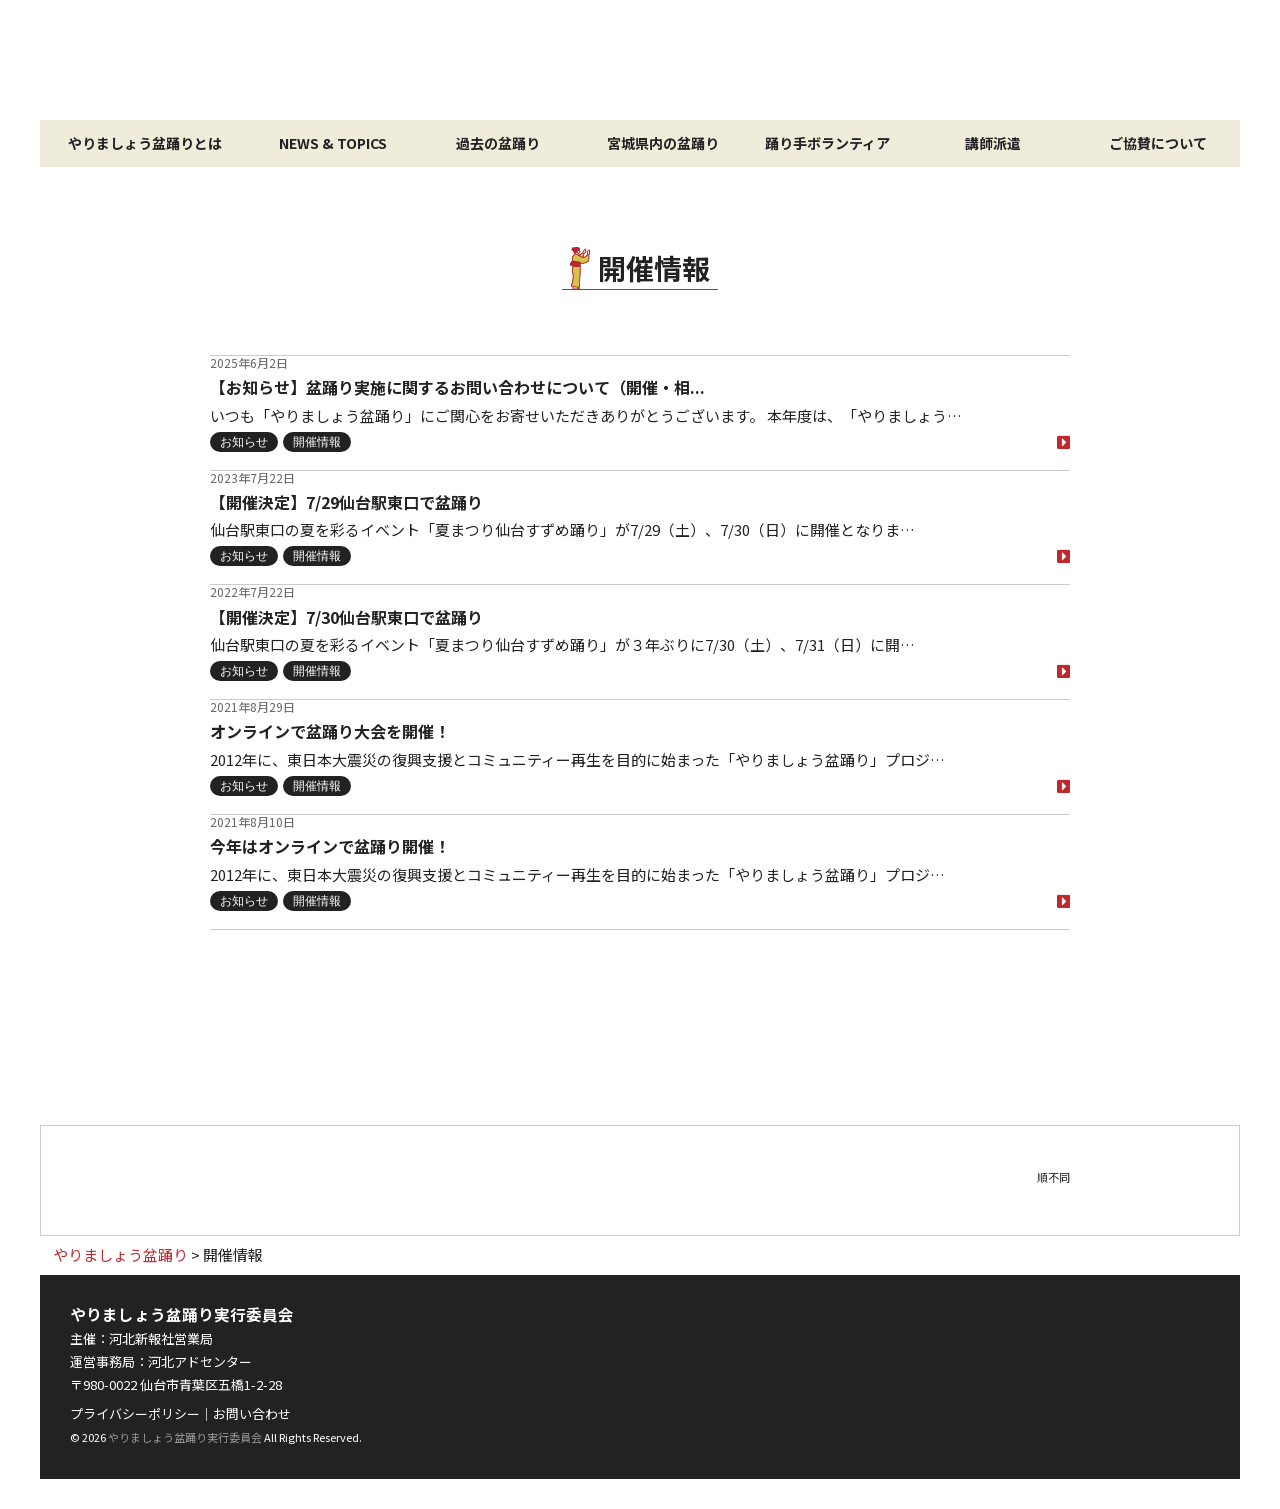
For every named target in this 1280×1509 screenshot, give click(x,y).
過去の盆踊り (498, 143)
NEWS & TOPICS (333, 143)
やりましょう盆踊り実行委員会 (185, 1437)
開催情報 (317, 442)
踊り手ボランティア (827, 143)
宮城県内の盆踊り (663, 143)
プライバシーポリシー (135, 1413)
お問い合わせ (252, 1413)
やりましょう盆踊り (640, 60)
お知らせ (244, 442)
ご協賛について (1158, 143)
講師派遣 (993, 143)
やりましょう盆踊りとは (145, 143)
